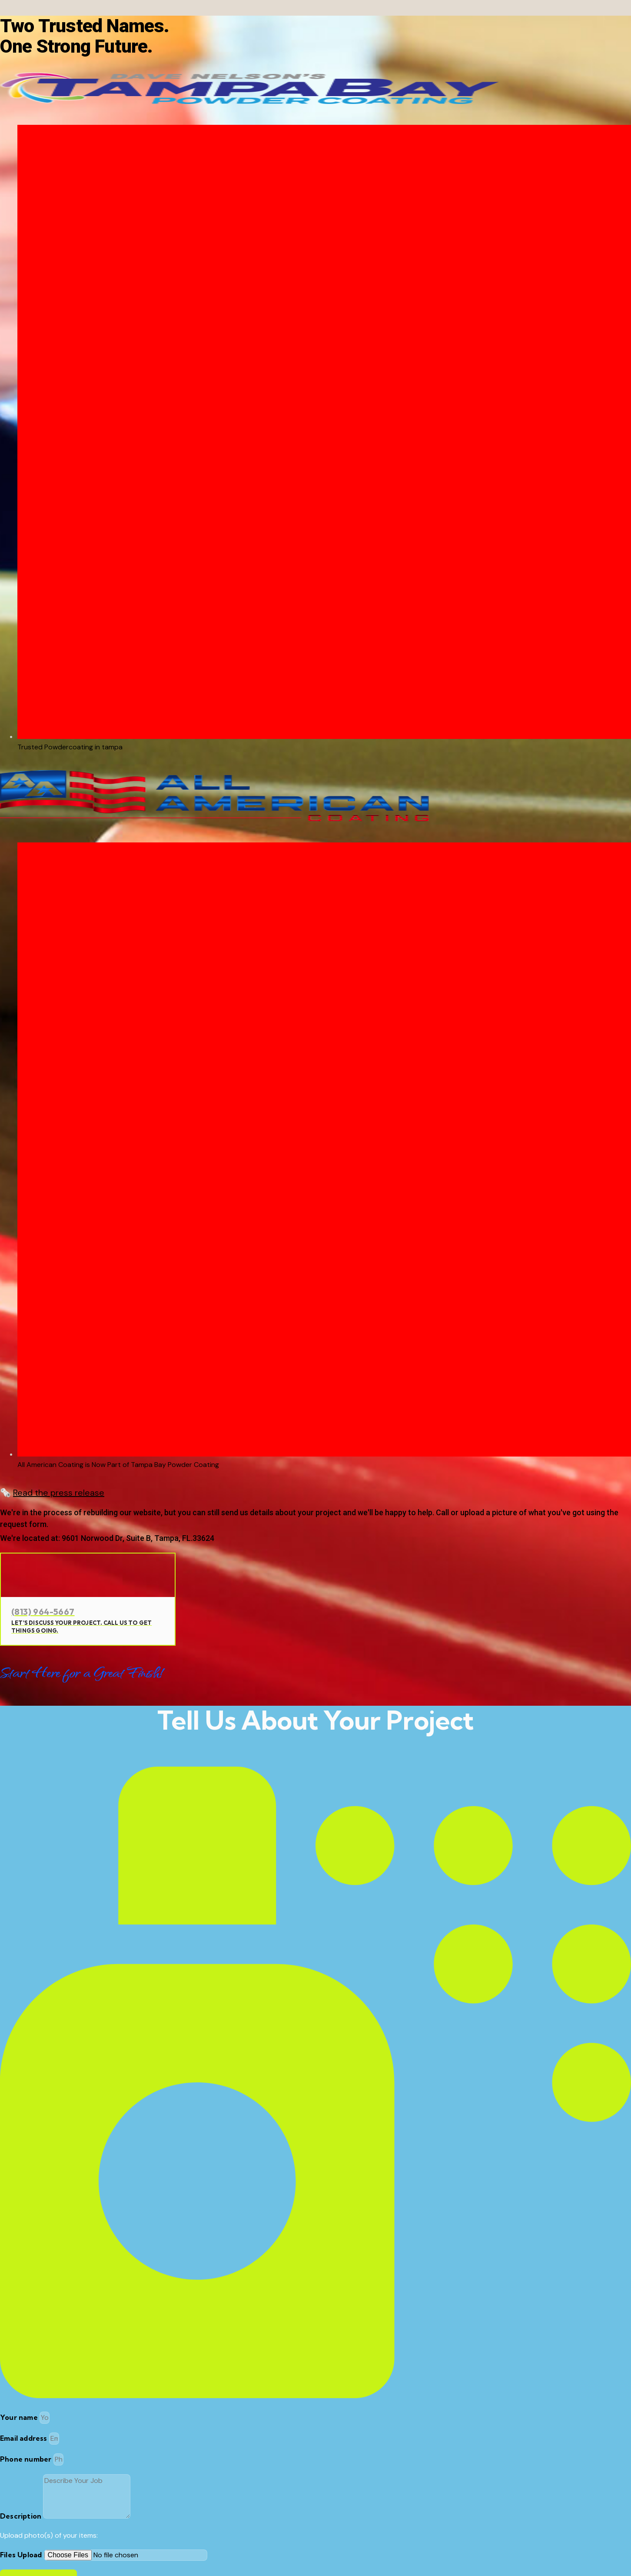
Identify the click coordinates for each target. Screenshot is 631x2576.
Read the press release (58, 1492)
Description (21, 2516)
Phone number (26, 2459)
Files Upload (22, 2554)
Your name (20, 2417)
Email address (24, 2438)
